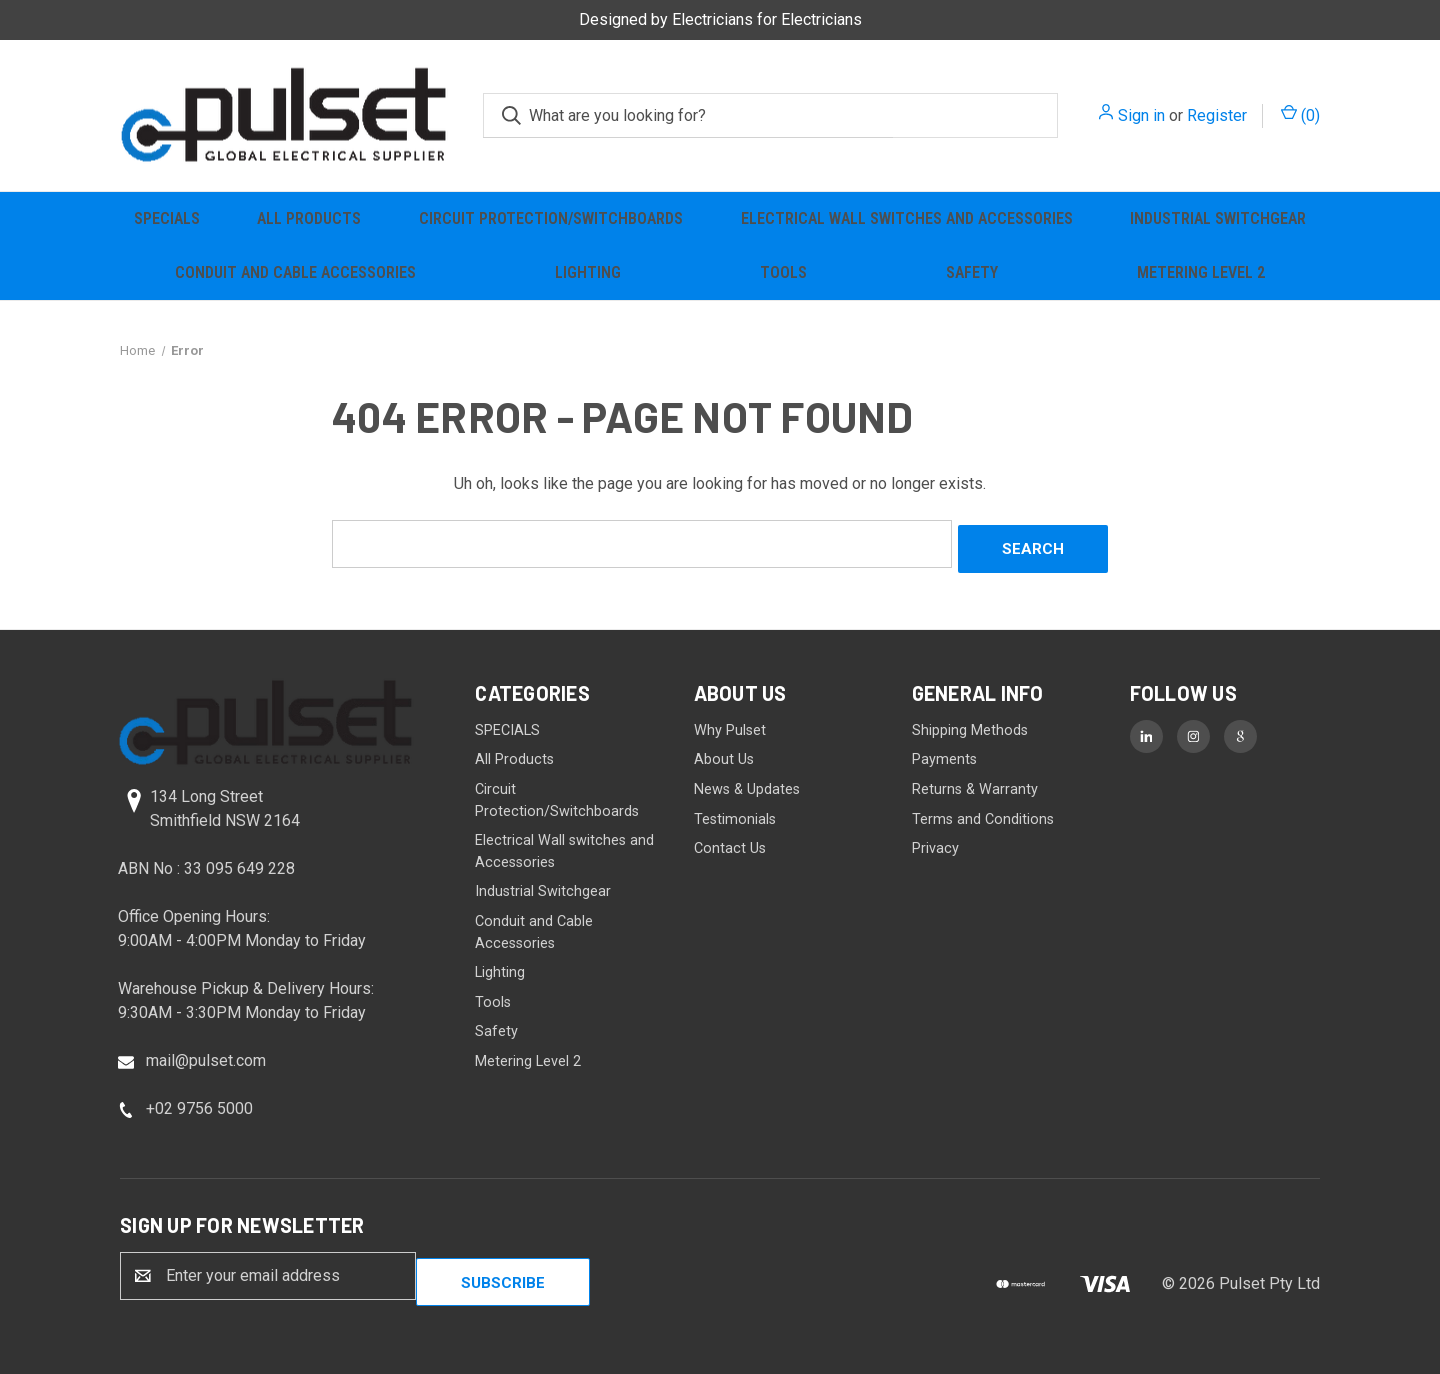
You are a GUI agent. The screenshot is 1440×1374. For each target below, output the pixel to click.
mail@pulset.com (206, 1054)
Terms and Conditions (983, 813)
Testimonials (735, 813)
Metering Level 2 (1201, 272)
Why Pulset (730, 725)
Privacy (935, 843)
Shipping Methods (970, 725)
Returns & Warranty (975, 784)
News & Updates (747, 784)
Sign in (1141, 115)
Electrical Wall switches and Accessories (907, 218)
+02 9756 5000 (199, 1102)
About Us (724, 754)
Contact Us (730, 843)
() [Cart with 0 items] (1300, 114)
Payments (944, 754)
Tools (783, 272)
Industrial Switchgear (1218, 218)
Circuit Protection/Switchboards (551, 218)
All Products (309, 218)
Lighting (588, 272)
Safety (972, 272)
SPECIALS (167, 218)
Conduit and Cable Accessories (295, 272)
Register (1217, 115)
